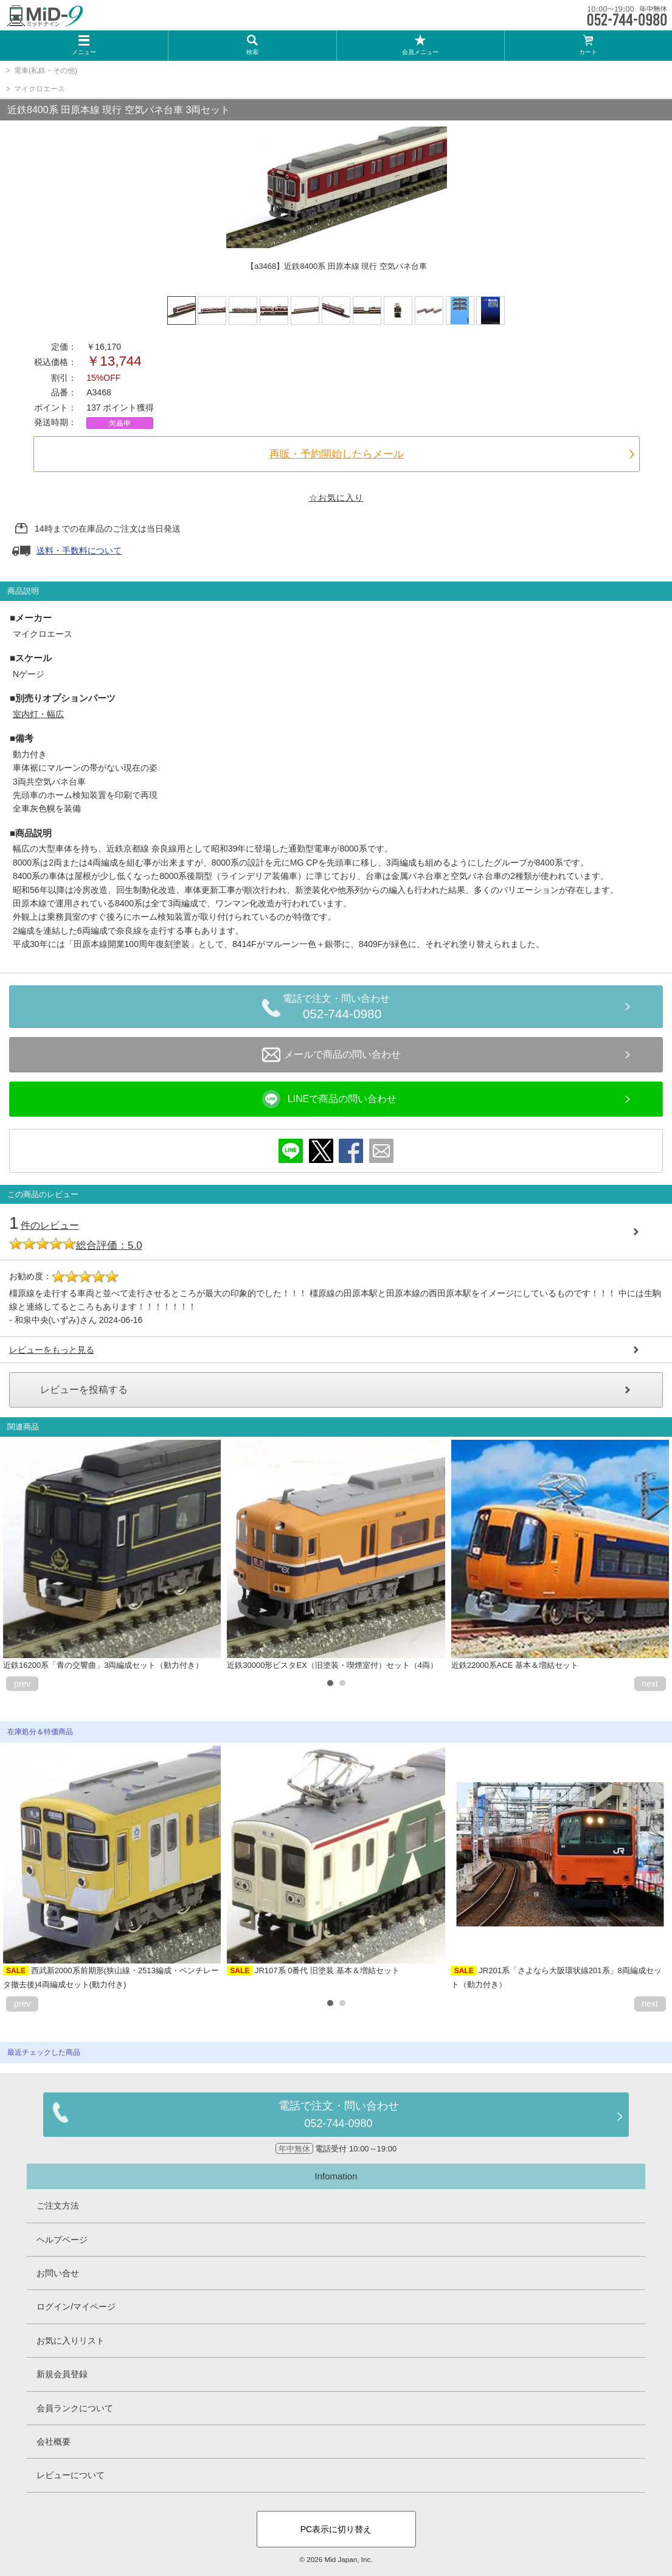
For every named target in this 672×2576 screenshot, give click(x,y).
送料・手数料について (79, 550)
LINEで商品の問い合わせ (329, 1099)
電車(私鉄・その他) (45, 70)
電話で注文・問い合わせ (342, 1008)
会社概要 (53, 2441)
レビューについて (70, 2475)
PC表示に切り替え (336, 2529)
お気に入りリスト (70, 2340)
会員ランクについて (74, 2408)
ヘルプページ (62, 2239)
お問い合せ (57, 2273)
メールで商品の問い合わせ (331, 1055)
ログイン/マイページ (76, 2306)
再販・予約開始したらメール (336, 454)
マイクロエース (39, 89)
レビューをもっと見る (51, 1350)
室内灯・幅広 (38, 714)
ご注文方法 (57, 2205)
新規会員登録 (62, 2374)
